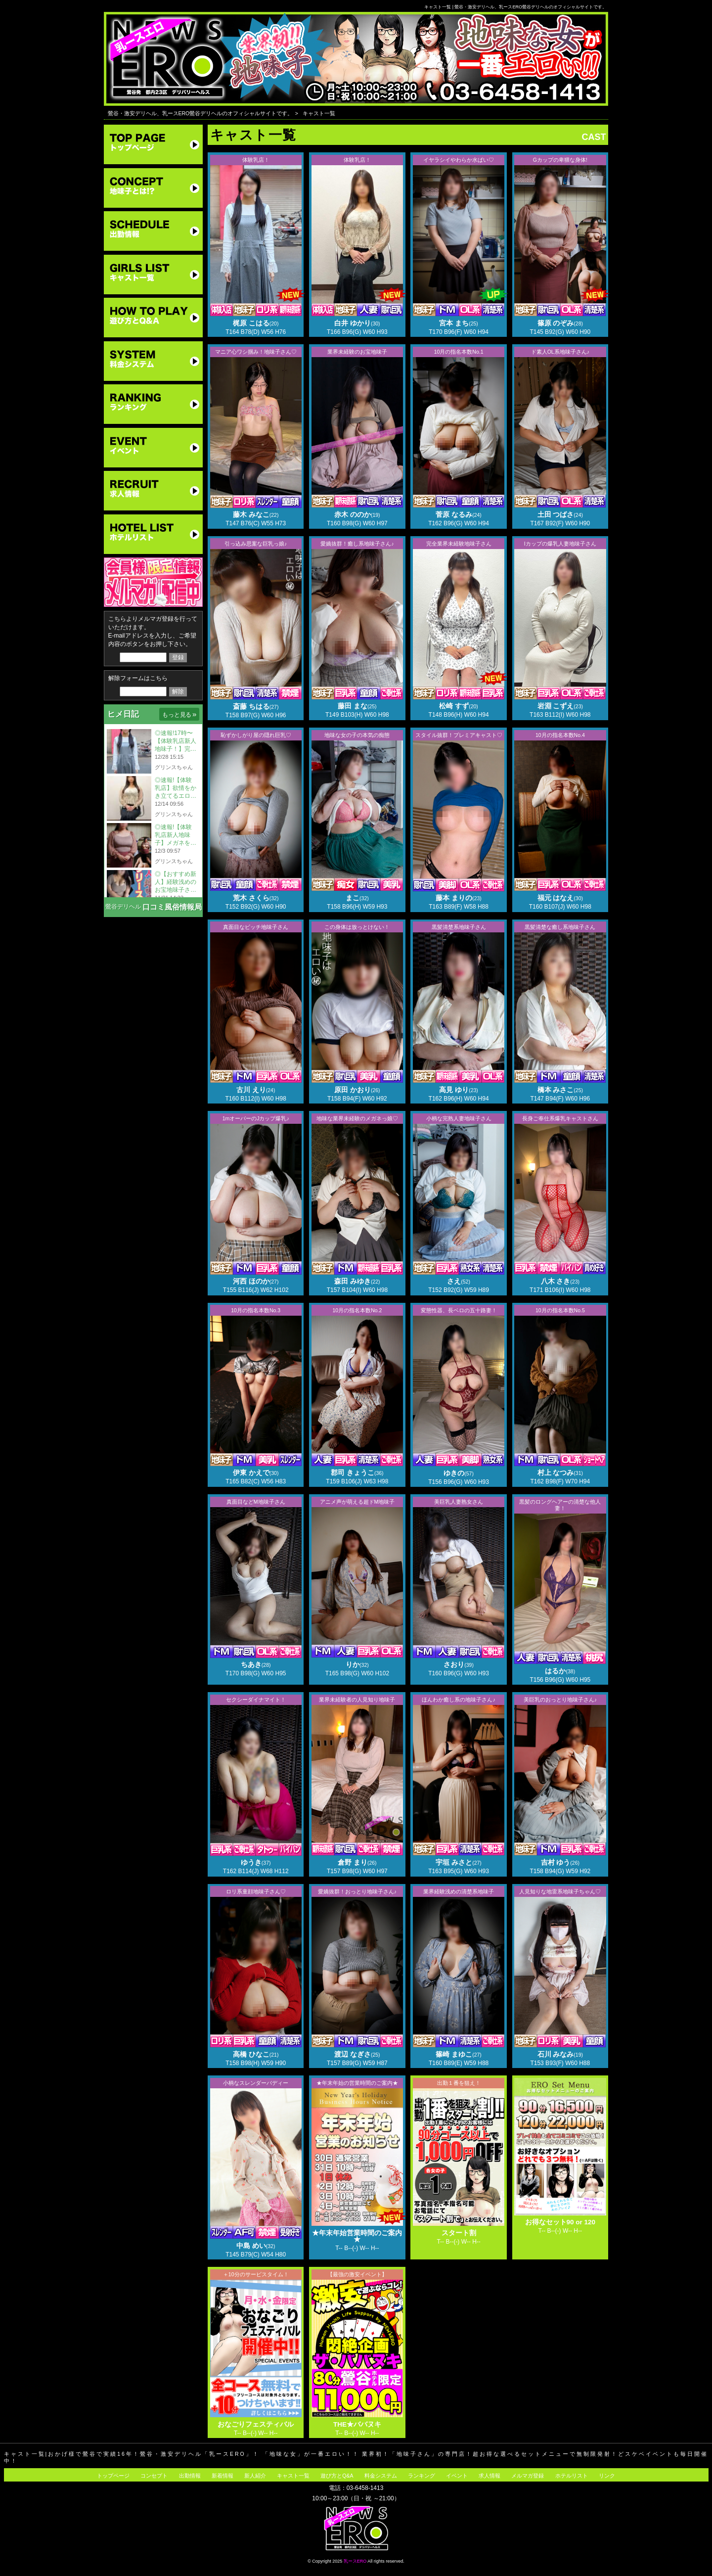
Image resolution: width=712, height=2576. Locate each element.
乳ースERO (355, 2561)
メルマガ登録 (527, 2476)
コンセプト (154, 2476)
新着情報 (222, 2476)
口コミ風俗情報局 (172, 907)
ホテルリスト (571, 2476)
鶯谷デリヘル (123, 906)
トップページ (113, 2476)
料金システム (380, 2476)
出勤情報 (190, 2476)
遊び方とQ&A (336, 2476)
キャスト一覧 (319, 113)
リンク (607, 2476)
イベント (457, 2476)
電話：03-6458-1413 (356, 2487)
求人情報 (489, 2476)
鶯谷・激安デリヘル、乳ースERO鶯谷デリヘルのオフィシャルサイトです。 (200, 113)
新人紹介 (255, 2476)
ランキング (421, 2476)
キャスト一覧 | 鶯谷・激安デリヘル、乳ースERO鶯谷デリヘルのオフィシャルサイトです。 (515, 6)
